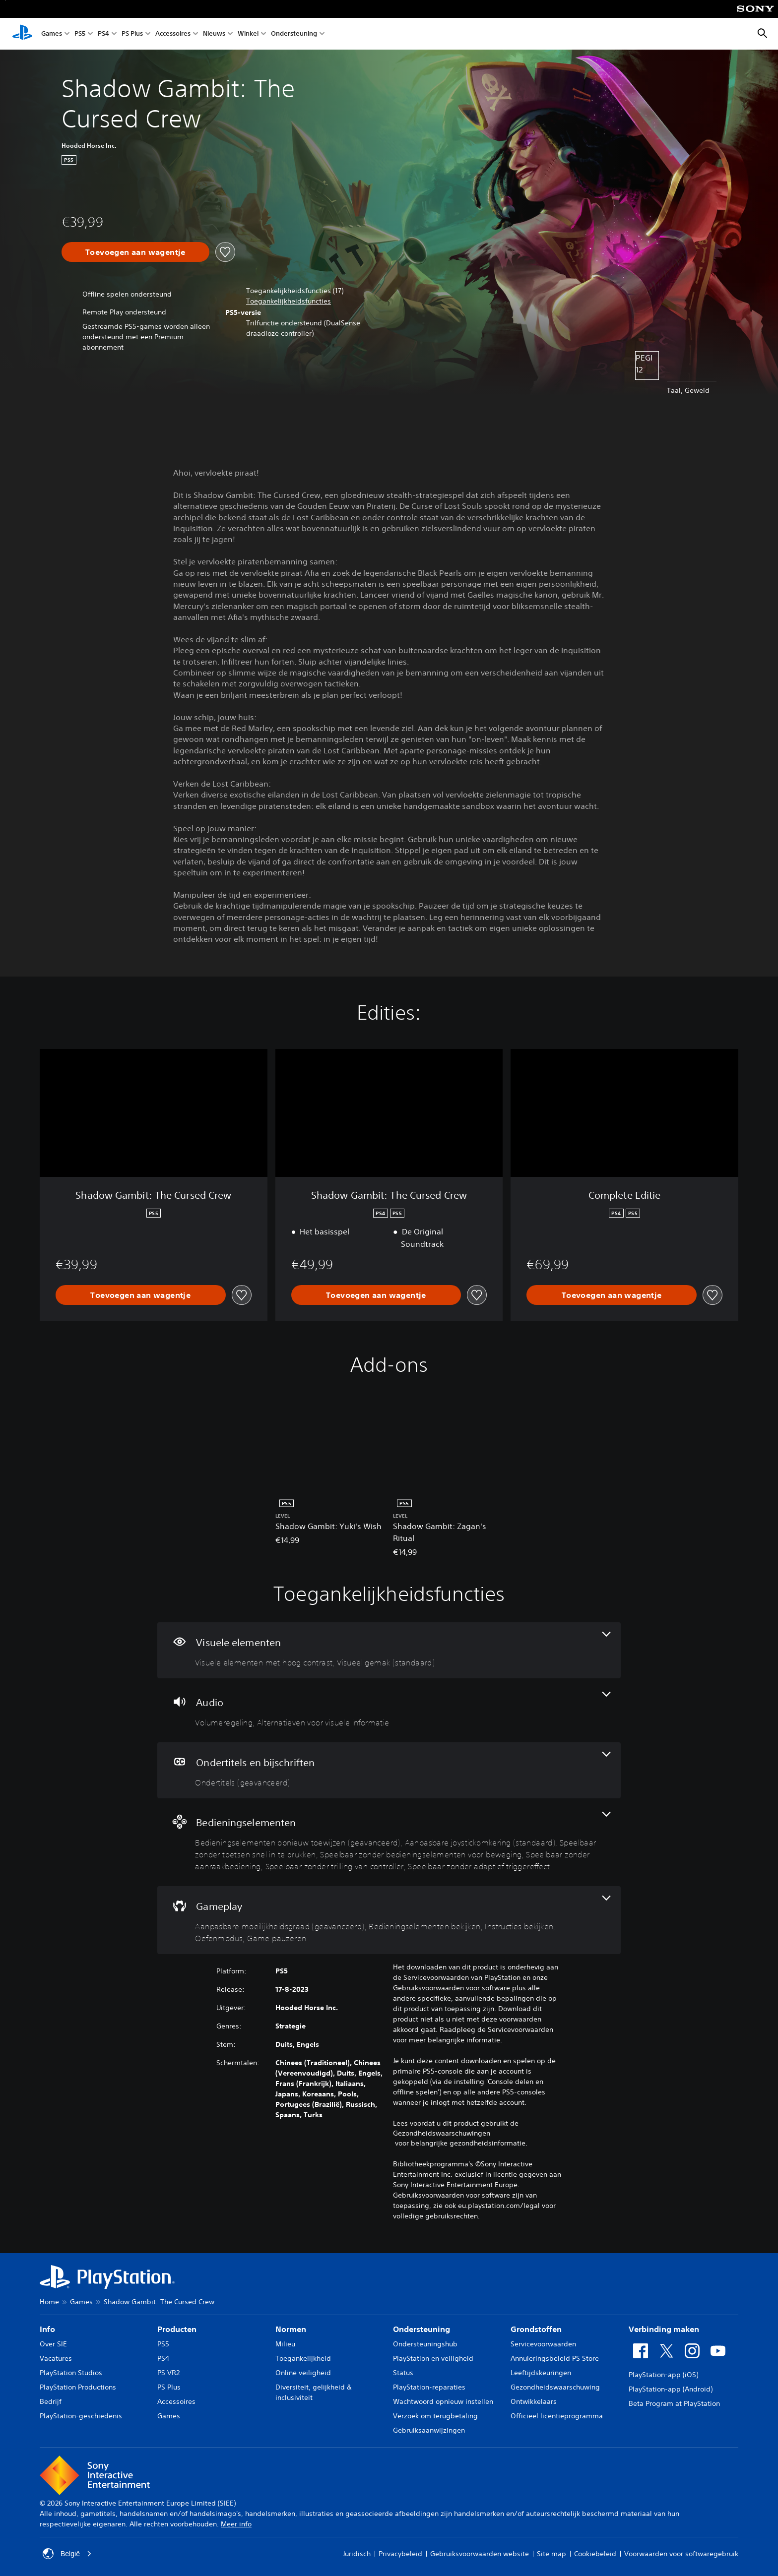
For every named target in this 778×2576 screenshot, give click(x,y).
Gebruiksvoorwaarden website (479, 2553)
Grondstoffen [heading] (536, 2329)
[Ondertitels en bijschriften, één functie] (388, 1770)
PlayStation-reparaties (429, 2387)
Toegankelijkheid (303, 2358)
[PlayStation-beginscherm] (22, 33)
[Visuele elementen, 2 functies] (388, 1650)
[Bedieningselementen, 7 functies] (388, 1842)
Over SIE (53, 2343)
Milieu (285, 2343)
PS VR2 (168, 2372)
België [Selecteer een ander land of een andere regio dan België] (67, 2553)
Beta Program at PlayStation (674, 2403)
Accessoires (173, 34)
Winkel (248, 34)
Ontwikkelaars (534, 2401)
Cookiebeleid (595, 2553)
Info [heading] (47, 2329)
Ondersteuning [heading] (421, 2329)
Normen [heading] (290, 2329)
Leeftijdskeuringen (541, 2372)
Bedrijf (51, 2401)
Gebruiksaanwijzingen (429, 2430)
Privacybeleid (400, 2553)
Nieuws (214, 34)
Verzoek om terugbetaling (435, 2415)
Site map (551, 2553)
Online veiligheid (303, 2372)
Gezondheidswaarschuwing (555, 2387)
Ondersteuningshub (425, 2343)
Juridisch (357, 2553)
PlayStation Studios (71, 2372)
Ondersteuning (294, 34)
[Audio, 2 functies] (388, 1710)
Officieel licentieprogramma (557, 2415)
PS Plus (132, 34)
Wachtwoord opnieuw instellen (443, 2401)
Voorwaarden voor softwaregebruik (681, 2553)
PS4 (103, 34)
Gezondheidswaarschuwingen (441, 2133)
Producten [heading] (176, 2329)
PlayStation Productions (78, 2387)
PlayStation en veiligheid (433, 2358)
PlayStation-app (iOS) (663, 2374)
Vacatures (56, 2358)
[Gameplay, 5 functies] (388, 1920)
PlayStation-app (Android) (671, 2389)
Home (49, 2301)
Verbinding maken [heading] (664, 2329)
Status (403, 2372)
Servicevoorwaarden (543, 2343)
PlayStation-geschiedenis (81, 2415)
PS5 (79, 34)
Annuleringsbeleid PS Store (555, 2358)
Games (51, 34)
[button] (288, 301)
